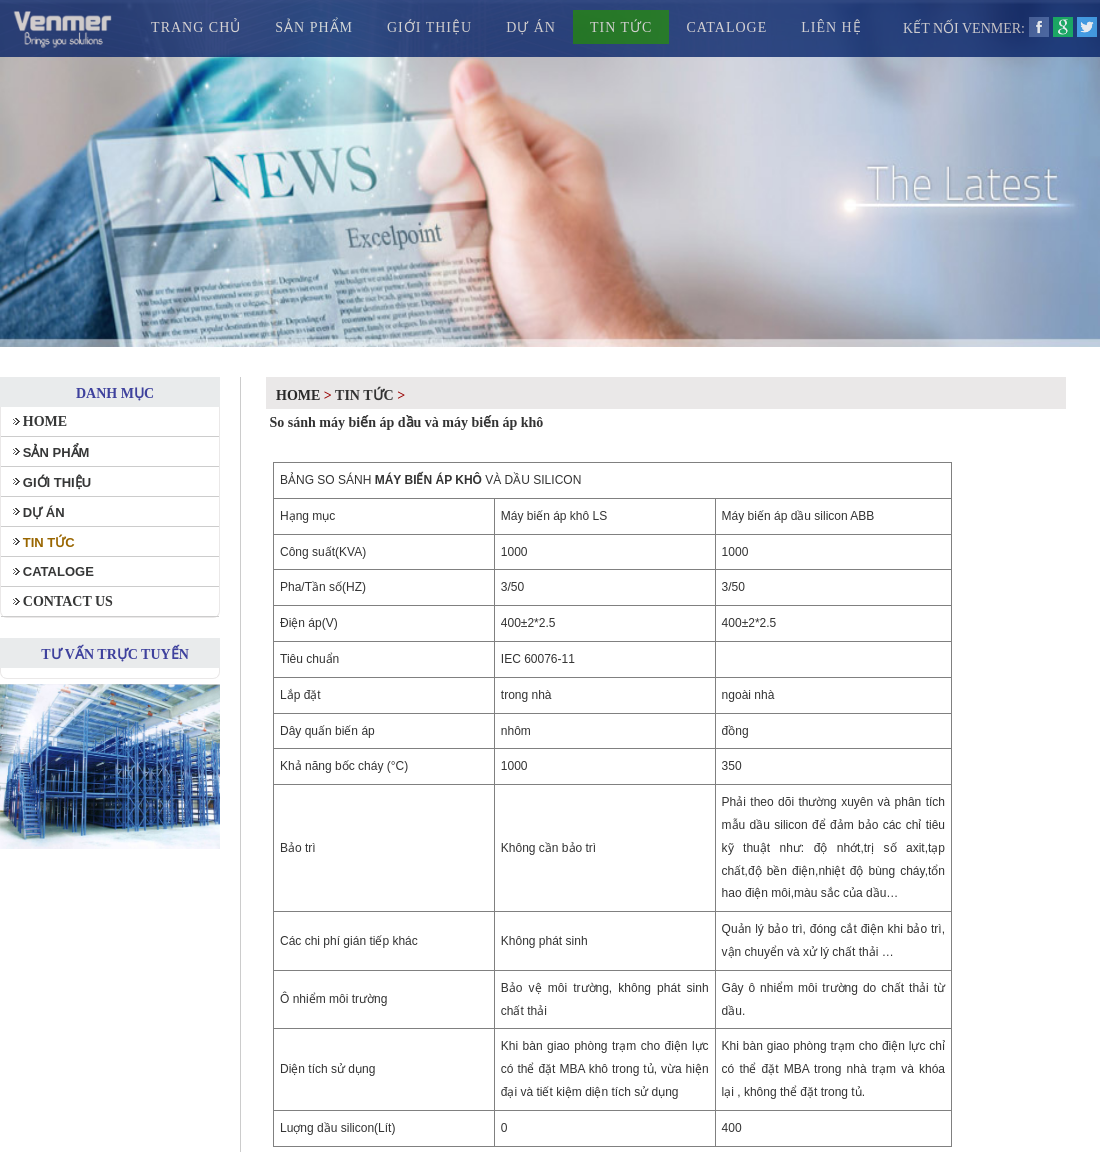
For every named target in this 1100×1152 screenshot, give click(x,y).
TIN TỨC (621, 27)
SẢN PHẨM (314, 27)
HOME (45, 421)
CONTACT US (68, 601)
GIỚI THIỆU (429, 27)
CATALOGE (726, 27)
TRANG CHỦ (196, 27)
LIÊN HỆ (831, 27)
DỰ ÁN (531, 27)
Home (298, 395)
